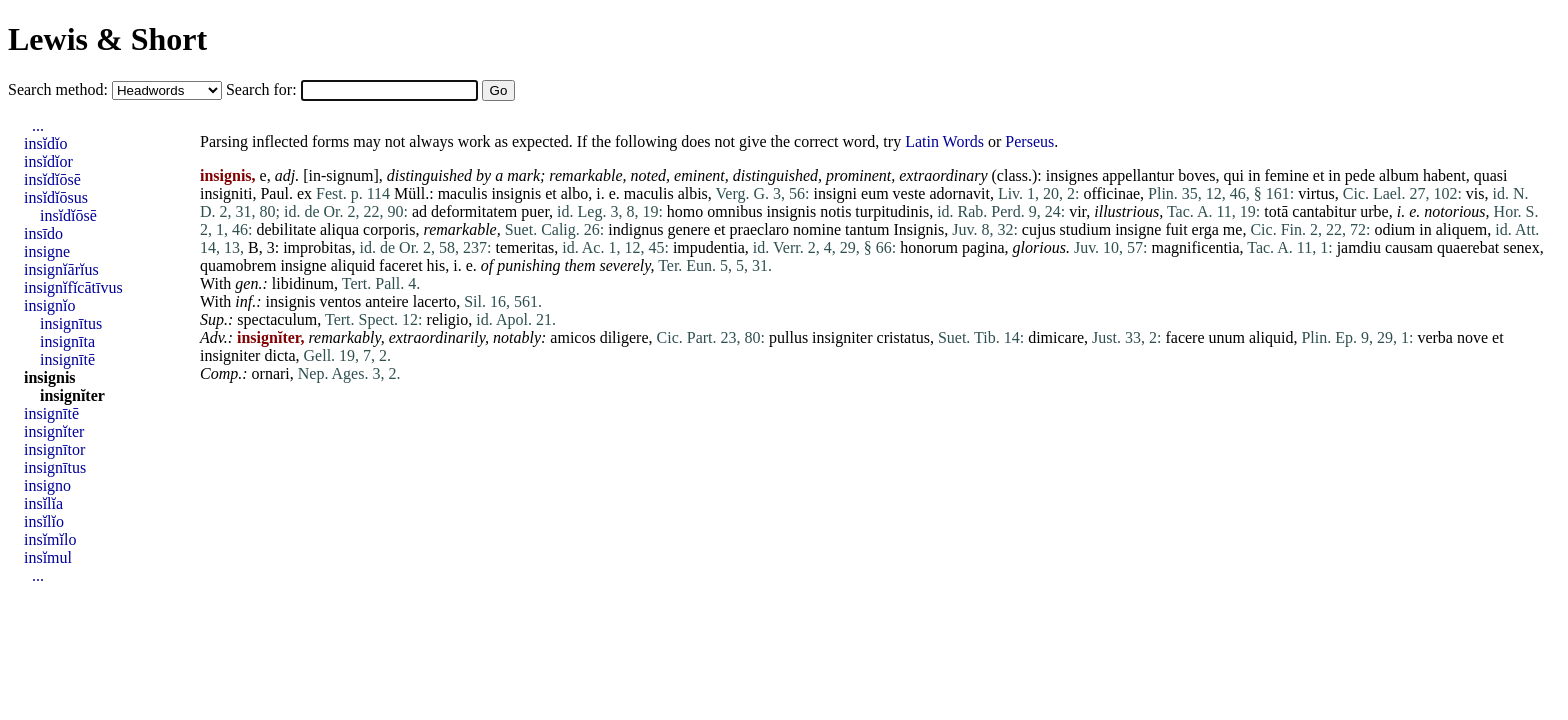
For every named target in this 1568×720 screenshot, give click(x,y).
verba (1435, 337)
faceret (401, 265)
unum (1227, 337)
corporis (389, 229)
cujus (1039, 229)
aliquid (353, 265)
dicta (279, 355)
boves (1196, 175)
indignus (635, 229)
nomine (817, 229)
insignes (1072, 175)
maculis (463, 193)
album (1399, 175)
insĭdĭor (48, 161)
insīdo (43, 233)
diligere (624, 337)
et (1319, 175)
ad (419, 211)
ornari (271, 373)
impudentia (709, 247)
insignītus (71, 323)
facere (1184, 337)
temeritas (525, 247)
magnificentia (1196, 247)
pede (1360, 175)
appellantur (1138, 175)
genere (688, 229)
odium (1394, 229)
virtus (1316, 193)
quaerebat (1468, 247)
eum (875, 193)
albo (575, 193)
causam (1409, 247)
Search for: (263, 89)
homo (685, 211)
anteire (387, 301)
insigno (47, 485)
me (1233, 229)
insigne (1138, 229)
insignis (516, 193)
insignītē (67, 359)
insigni (835, 193)
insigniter (842, 337)
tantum (867, 229)
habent (1444, 175)
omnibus (734, 211)
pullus (788, 337)
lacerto (435, 301)
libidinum (303, 283)
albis (693, 193)
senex (1521, 247)
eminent (699, 175)
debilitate (286, 229)
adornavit (959, 193)
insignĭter (72, 395)
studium (1086, 229)
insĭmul (48, 557)
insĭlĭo (44, 521)
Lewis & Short (107, 39)
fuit (1176, 229)
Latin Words (944, 141)
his (436, 265)
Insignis (919, 229)
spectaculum (277, 319)
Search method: (60, 89)
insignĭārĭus (61, 269)
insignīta (67, 341)
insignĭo (50, 305)
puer (535, 211)
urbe (1374, 211)
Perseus (1029, 141)
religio (448, 319)
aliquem (1462, 229)
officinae (1112, 193)
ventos (340, 301)
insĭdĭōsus (56, 197)
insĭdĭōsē (52, 179)
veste (909, 193)
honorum (929, 247)
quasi (1491, 175)
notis (835, 211)
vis (1475, 193)
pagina (983, 247)
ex (304, 193)
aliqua (339, 229)
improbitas (317, 247)
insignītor (54, 449)
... (38, 125)
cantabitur (1324, 211)
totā (1276, 211)
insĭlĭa (43, 503)
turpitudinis (892, 211)
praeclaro (760, 229)
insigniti (226, 193)
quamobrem (238, 265)
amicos (572, 337)
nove (1472, 337)
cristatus (903, 337)
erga (1205, 229)
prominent (858, 175)
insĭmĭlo (50, 539)
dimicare (1056, 337)
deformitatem (474, 211)
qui (1233, 175)
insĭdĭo (46, 143)
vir (1077, 211)
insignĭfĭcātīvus (73, 287)
